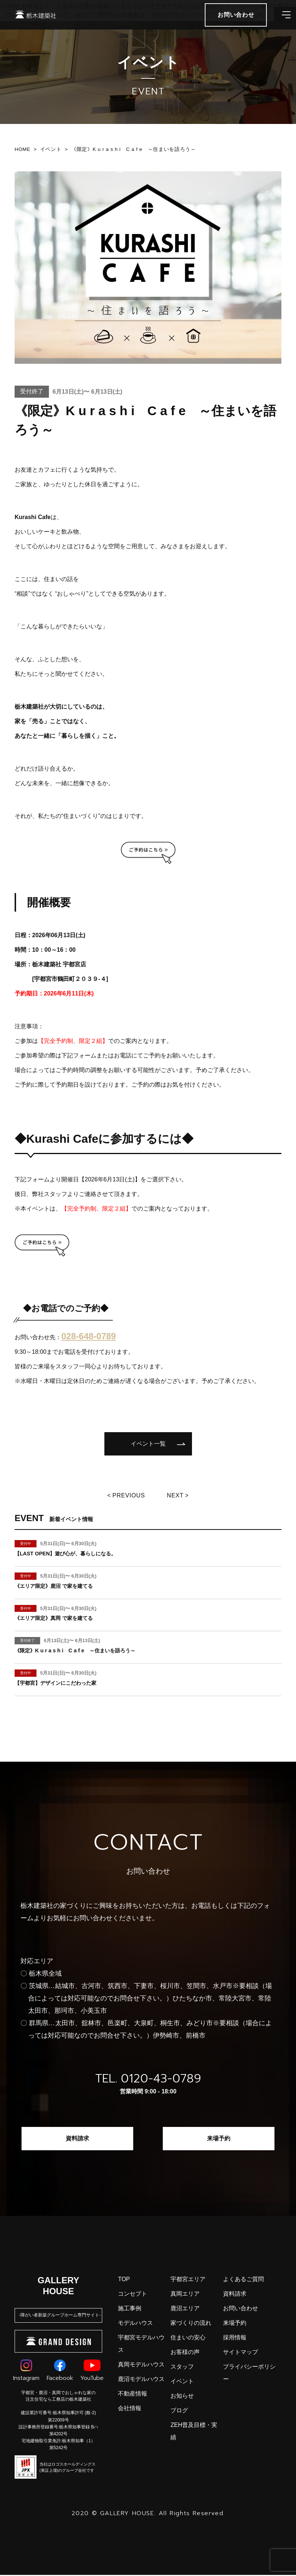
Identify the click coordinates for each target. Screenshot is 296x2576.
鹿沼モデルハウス (141, 2380)
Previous (127, 1496)
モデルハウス (135, 2324)
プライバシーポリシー (249, 2374)
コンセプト (132, 2295)
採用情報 (234, 2338)
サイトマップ (240, 2353)
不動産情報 (132, 2395)
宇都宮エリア (187, 2280)
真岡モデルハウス (141, 2365)
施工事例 (129, 2309)
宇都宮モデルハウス (141, 2344)
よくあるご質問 (243, 2280)
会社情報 (129, 2409)
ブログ (179, 2411)
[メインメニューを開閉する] (279, 25)
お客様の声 (185, 2353)
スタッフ (182, 2368)
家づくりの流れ (190, 2324)
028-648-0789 (88, 1336)
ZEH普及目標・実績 (193, 2432)
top (124, 2280)
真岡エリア (185, 2295)
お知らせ (182, 2397)
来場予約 (218, 2139)
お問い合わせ (240, 2309)
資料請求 (77, 2139)
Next (177, 1496)
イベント (182, 2382)
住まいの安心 (187, 2338)
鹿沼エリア (185, 2309)
